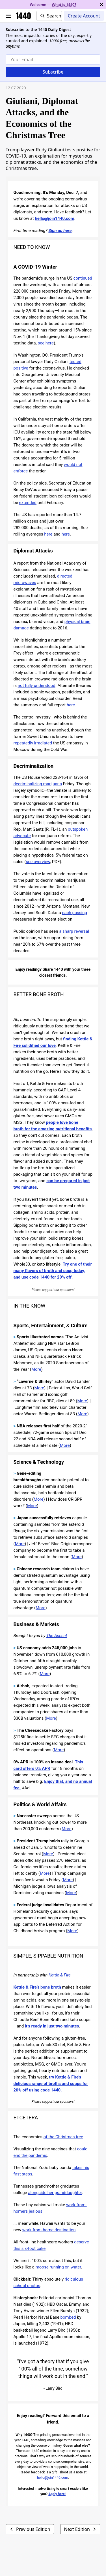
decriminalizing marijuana (38, 783)
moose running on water (58, 2267)
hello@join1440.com (54, 218)
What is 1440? (64, 4)
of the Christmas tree (63, 2136)
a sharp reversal (74, 931)
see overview (38, 861)
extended (27, 502)
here (48, 534)
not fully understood (36, 685)
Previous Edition (29, 2529)
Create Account (84, 16)
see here (45, 343)
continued (82, 278)
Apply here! (57, 2494)
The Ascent (56, 1635)
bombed (68, 2317)
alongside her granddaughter (55, 2192)
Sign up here (60, 230)
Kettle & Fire (60, 1975)
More (36, 1369)
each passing (74, 912)
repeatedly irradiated (33, 743)
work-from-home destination (49, 2229)
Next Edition (80, 2529)
